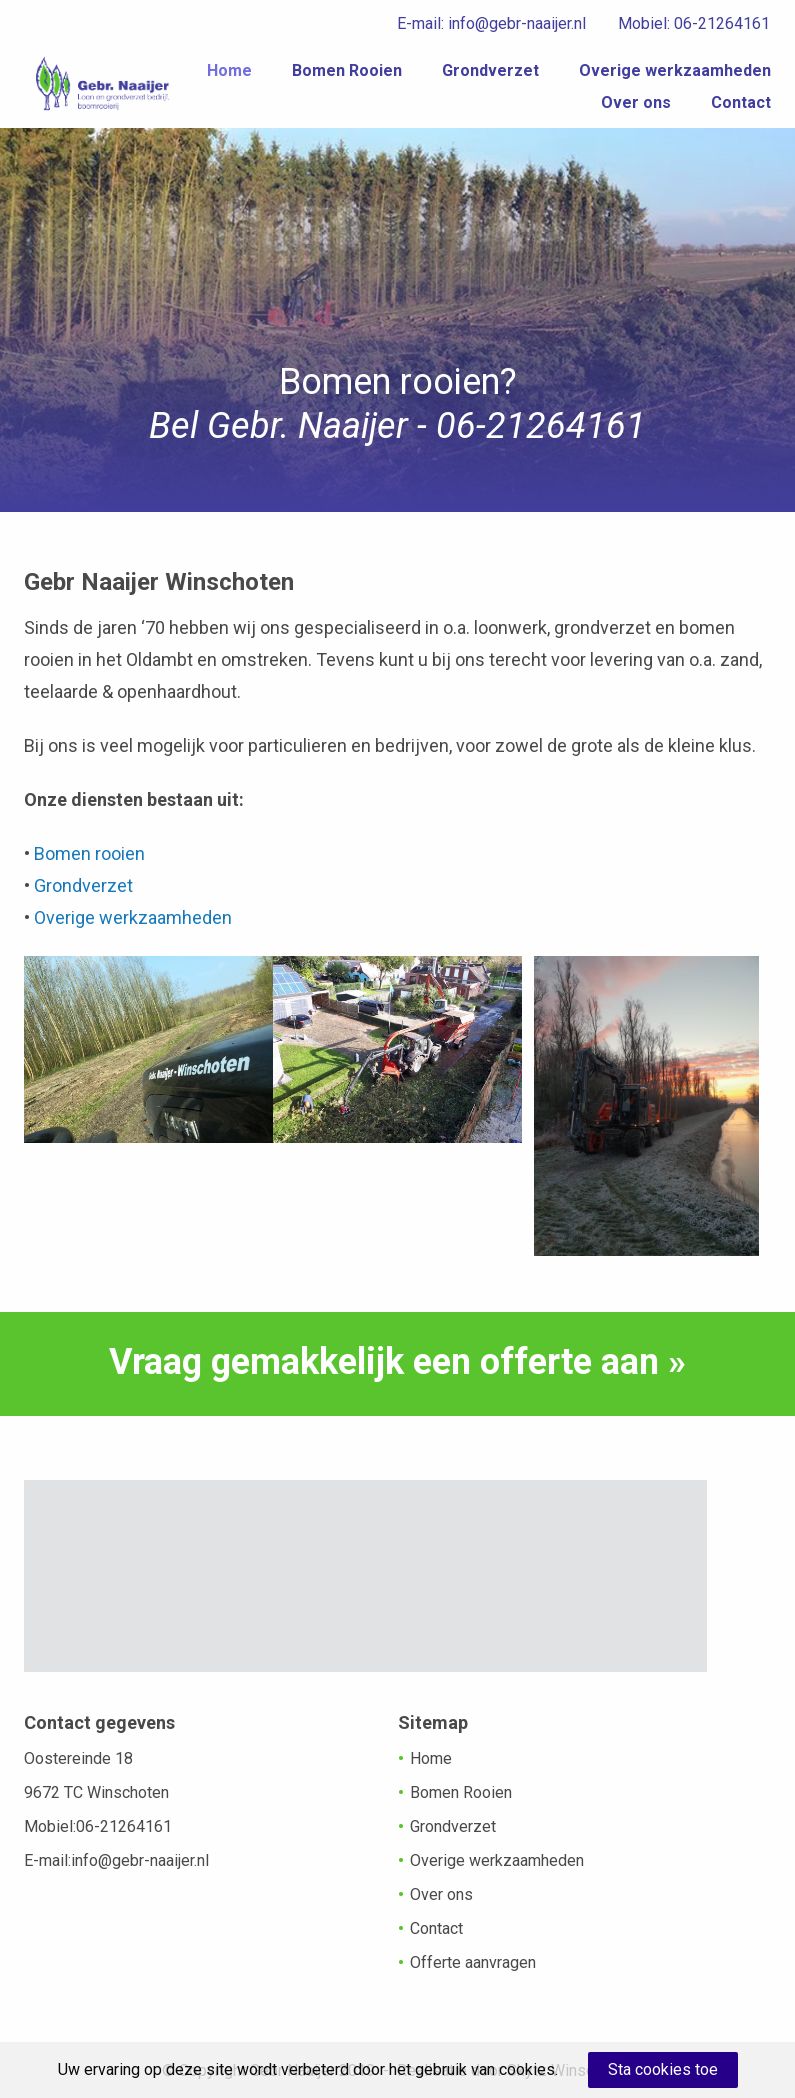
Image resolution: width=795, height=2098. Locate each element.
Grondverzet (722, 79)
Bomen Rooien (579, 79)
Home (461, 79)
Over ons (636, 111)
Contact (741, 111)
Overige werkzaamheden (465, 111)
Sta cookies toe (663, 2069)
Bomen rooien (91, 853)
